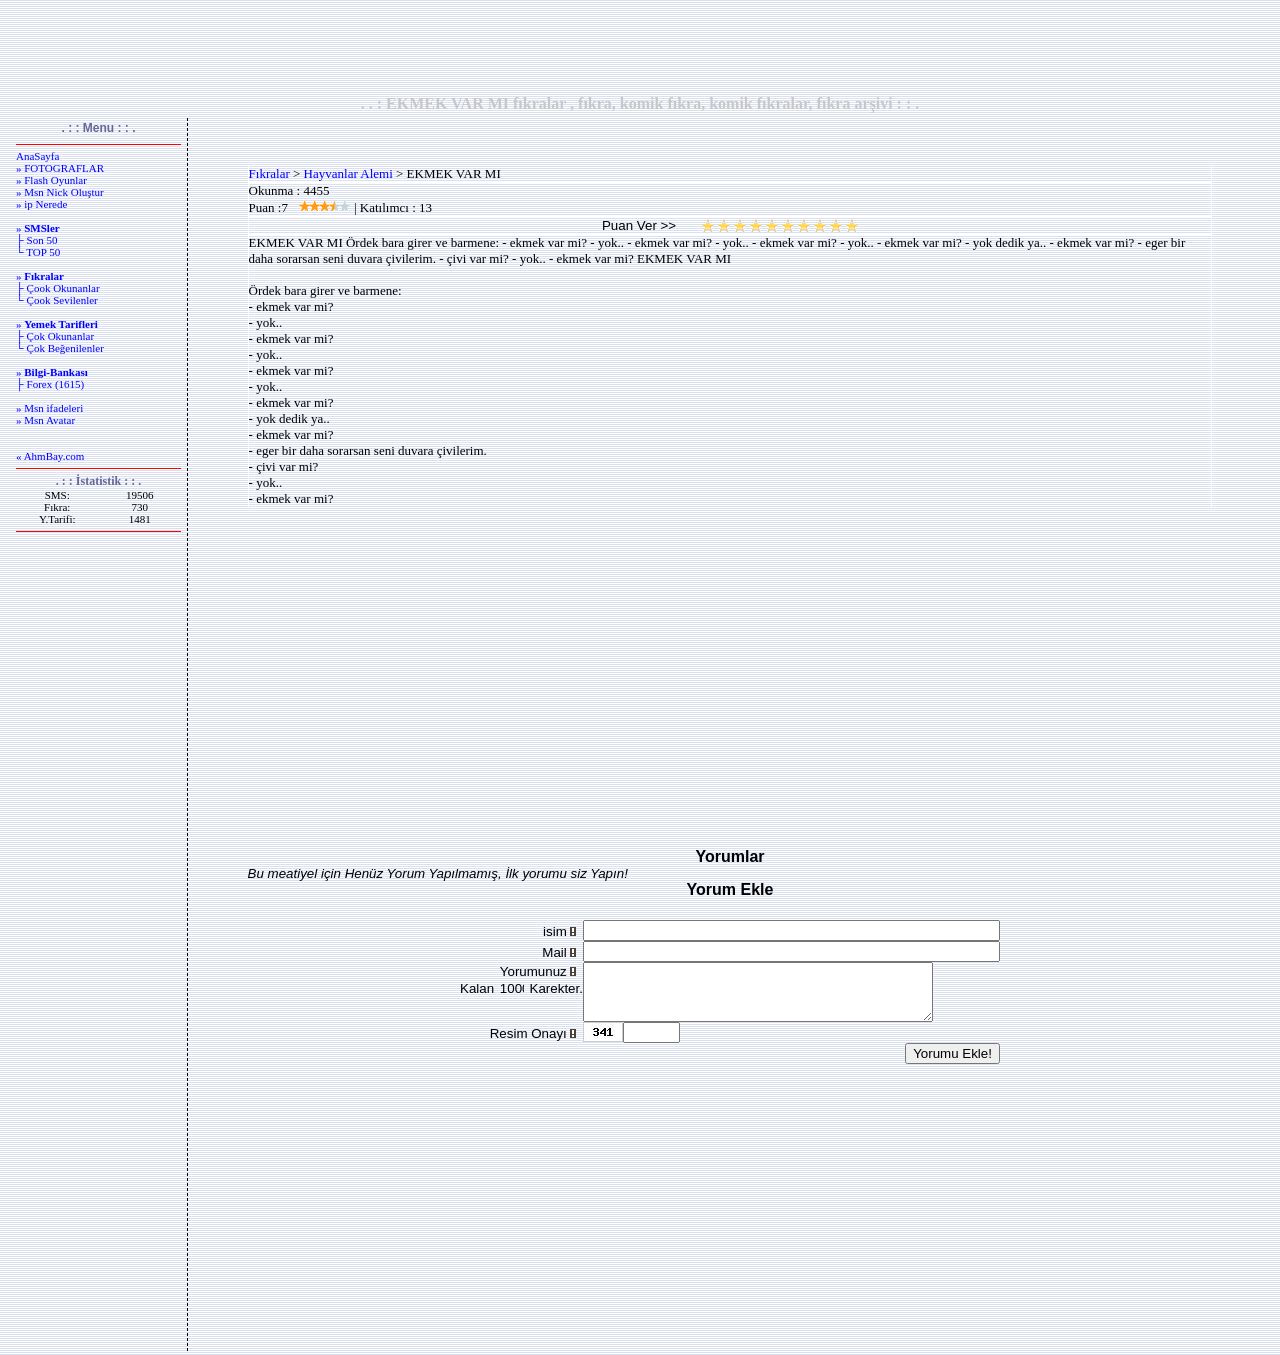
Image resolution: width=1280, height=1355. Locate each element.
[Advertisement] (640, 47)
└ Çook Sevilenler (57, 300)
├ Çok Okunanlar (55, 336)
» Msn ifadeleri (49, 408)
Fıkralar (269, 173)
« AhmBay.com (50, 456)
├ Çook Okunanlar (58, 288)
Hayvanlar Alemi (348, 173)
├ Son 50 (36, 240)
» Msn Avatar (45, 420)
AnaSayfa (37, 156)
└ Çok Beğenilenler (60, 348)
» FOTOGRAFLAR (60, 168)
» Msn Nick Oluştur (60, 192)
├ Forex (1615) (50, 384)
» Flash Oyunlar (51, 180)
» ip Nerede (41, 204)
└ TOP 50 (38, 252)
